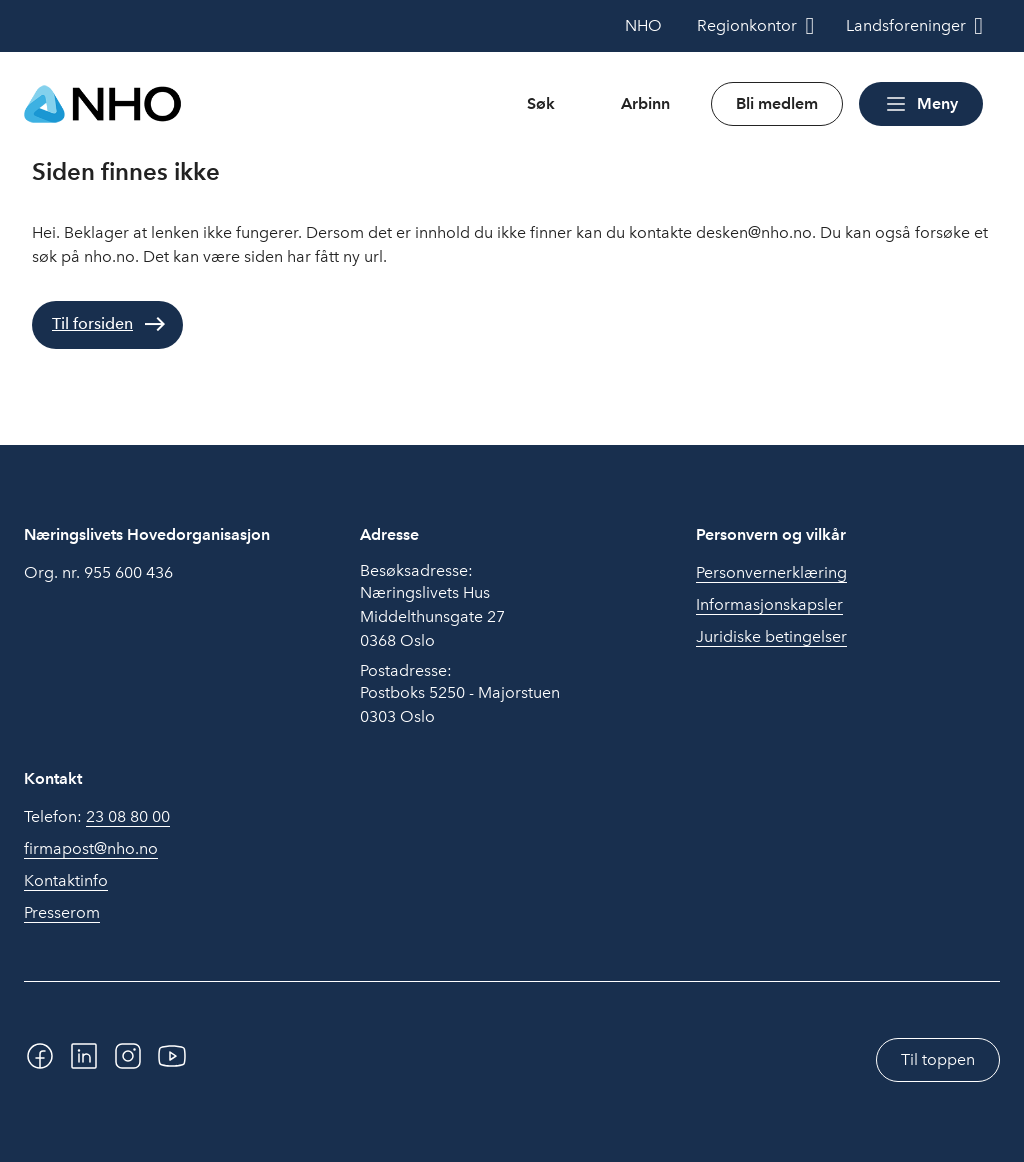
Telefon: (97, 817)
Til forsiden (92, 323)
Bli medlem (777, 103)
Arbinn (645, 103)
